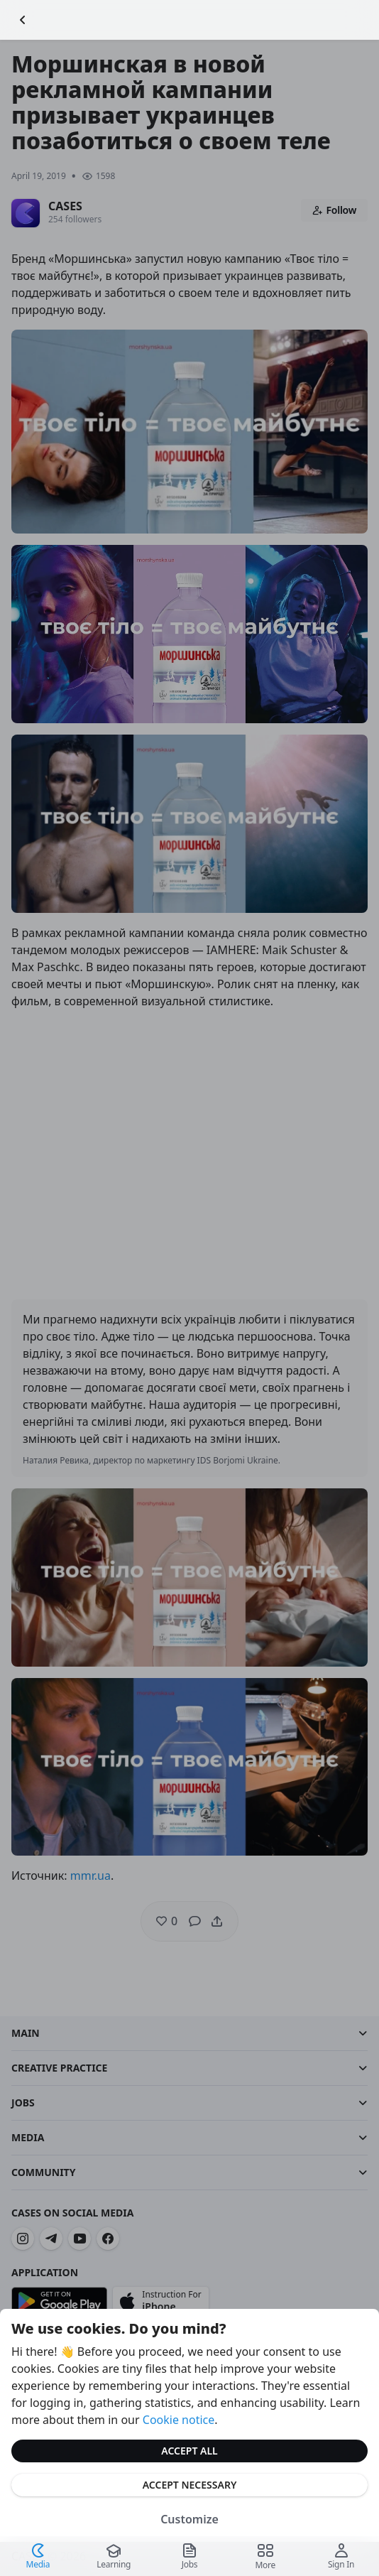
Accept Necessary (190, 2484)
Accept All (189, 2450)
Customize (189, 2519)
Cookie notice (179, 2420)
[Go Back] (22, 20)
